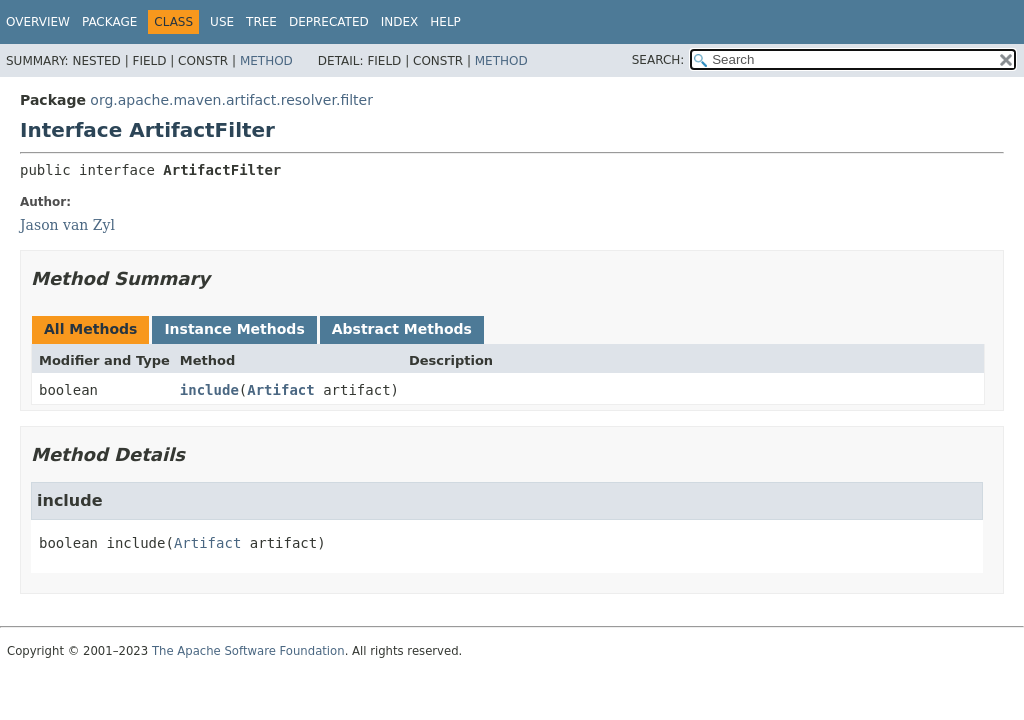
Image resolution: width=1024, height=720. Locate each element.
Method (266, 61)
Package (109, 22)
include (209, 390)
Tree (261, 22)
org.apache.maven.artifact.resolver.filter (231, 100)
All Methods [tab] (90, 329)
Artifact (280, 390)
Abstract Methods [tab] (402, 329)
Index (400, 22)
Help (445, 22)
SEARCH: (658, 60)
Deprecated (329, 22)
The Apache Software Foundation (248, 651)
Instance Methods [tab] (234, 329)
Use (222, 22)
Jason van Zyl (67, 225)
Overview (38, 22)
